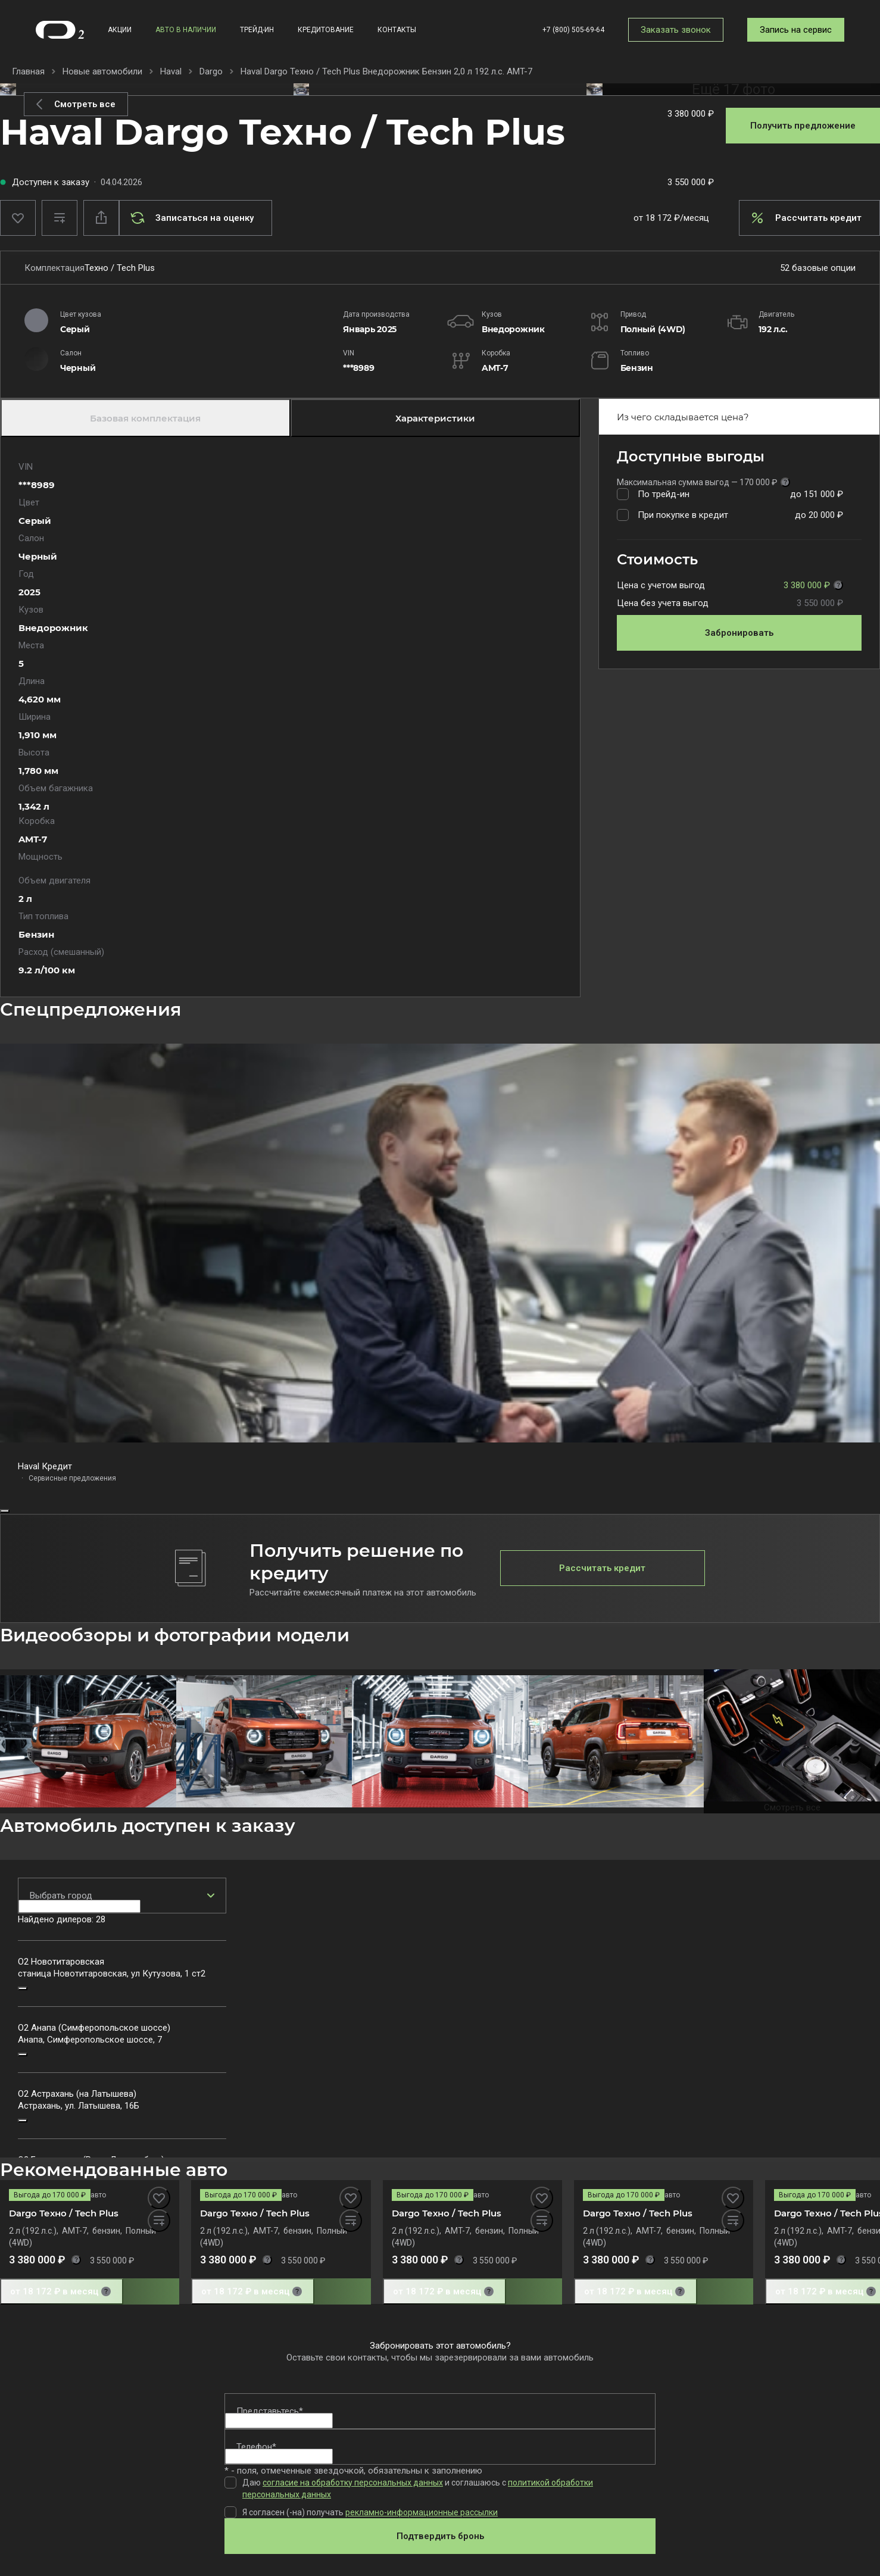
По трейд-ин (663, 494)
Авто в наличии (185, 30)
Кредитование (326, 30)
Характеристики (435, 418)
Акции (120, 30)
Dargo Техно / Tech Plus (63, 2213)
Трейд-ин (257, 30)
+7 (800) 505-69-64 (573, 30)
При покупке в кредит (683, 515)
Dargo (211, 71)
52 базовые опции (818, 268)
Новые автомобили (102, 71)
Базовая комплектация (145, 418)
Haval (171, 71)
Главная (28, 71)
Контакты (396, 30)
